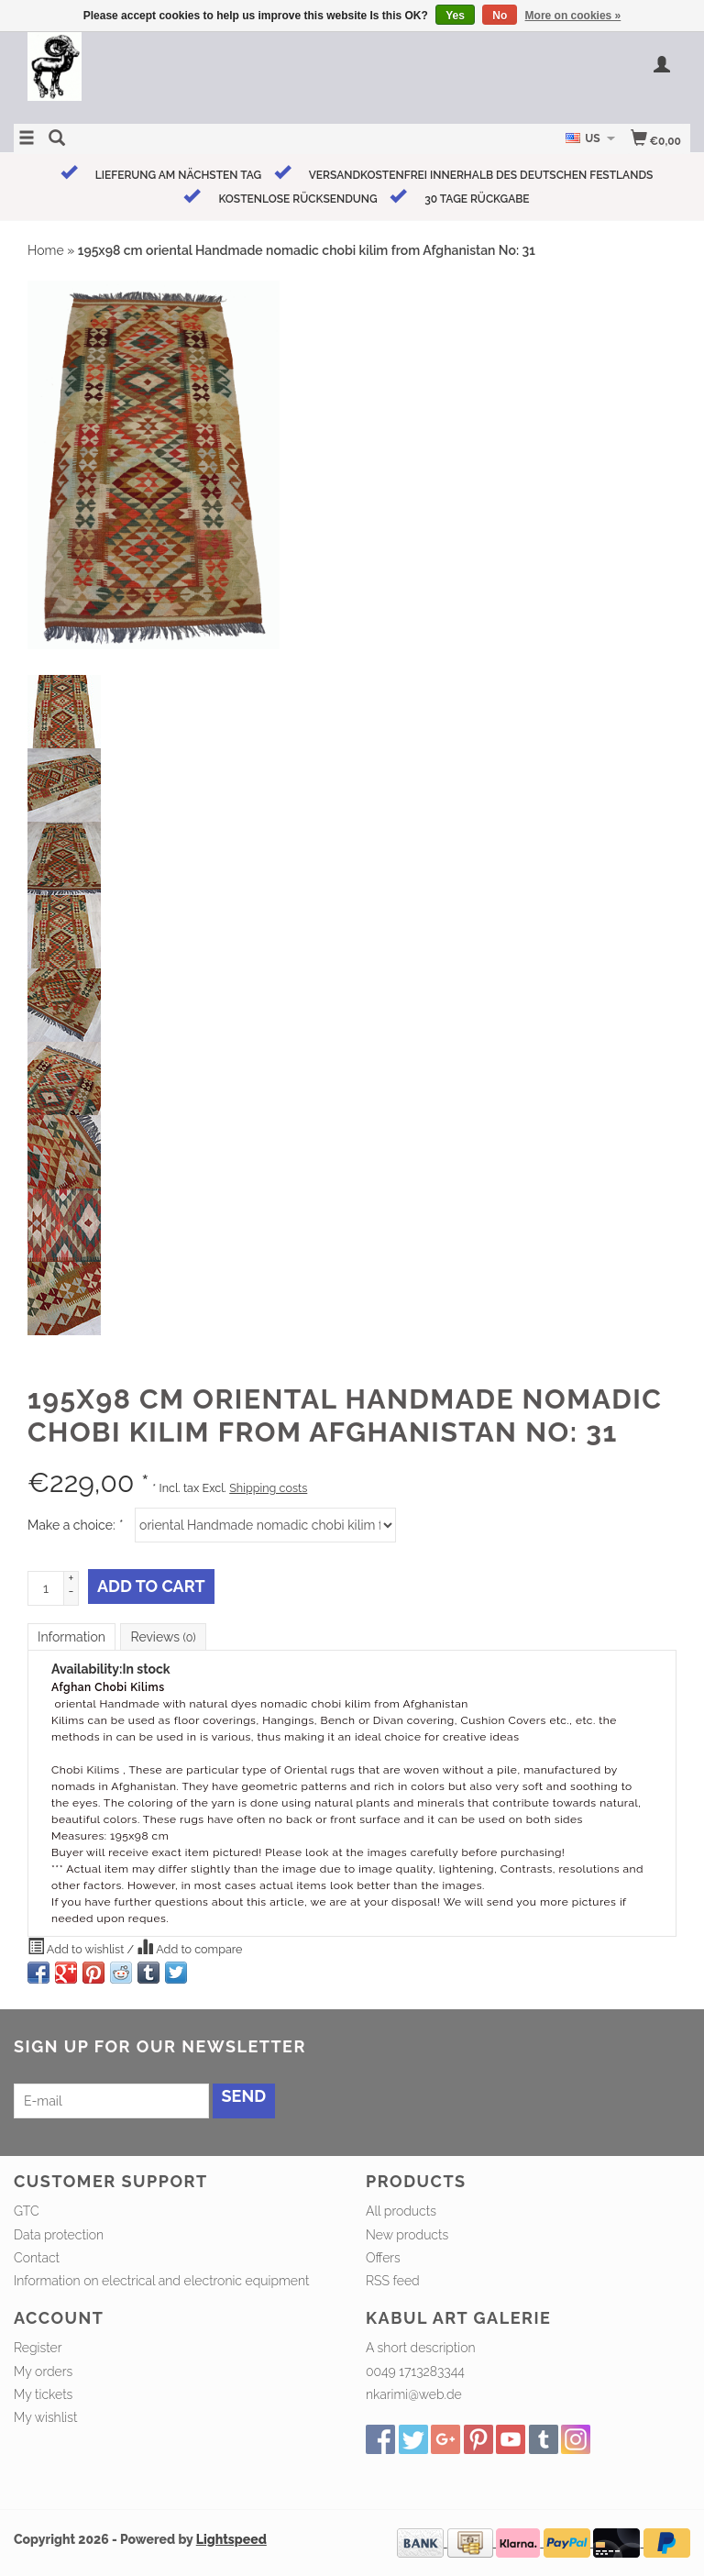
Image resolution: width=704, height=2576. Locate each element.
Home (46, 250)
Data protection (59, 2235)
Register (37, 2347)
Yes (455, 15)
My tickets (43, 2394)
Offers (383, 2257)
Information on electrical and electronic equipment (161, 2280)
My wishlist (45, 2417)
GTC (26, 2211)
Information (71, 1637)
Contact (37, 2257)
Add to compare (189, 1947)
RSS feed (393, 2280)
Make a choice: (75, 1525)
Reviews (162, 1637)
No (499, 15)
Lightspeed (231, 2539)
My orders (43, 2371)
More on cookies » (573, 15)
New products (407, 2235)
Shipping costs (268, 1488)
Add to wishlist (77, 1947)
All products (401, 2211)
